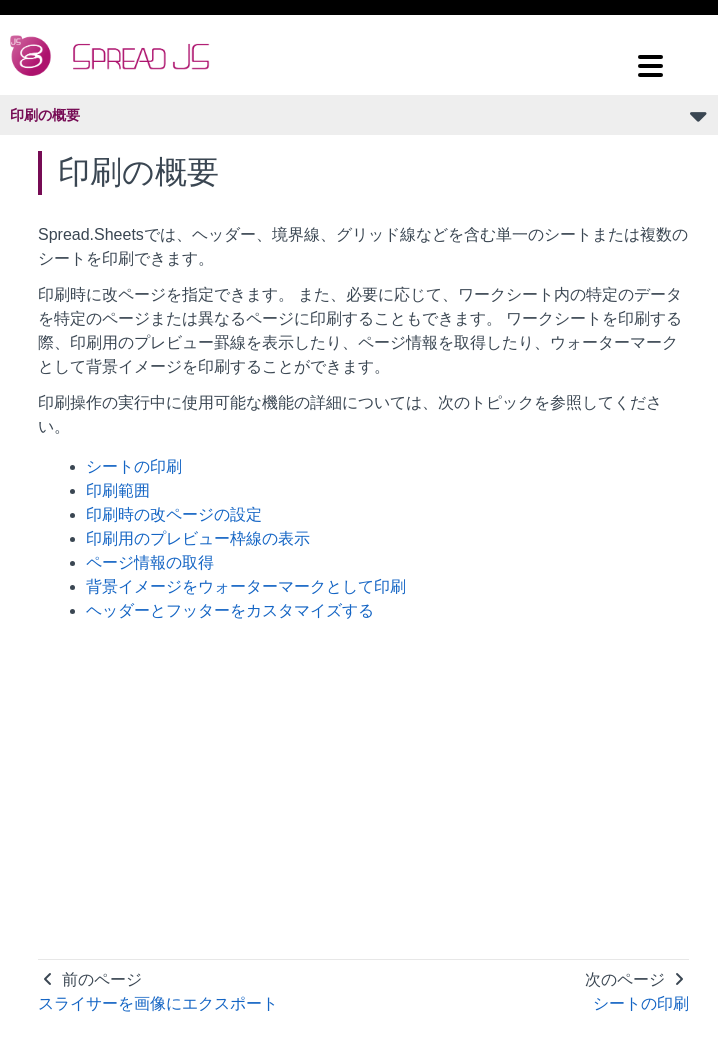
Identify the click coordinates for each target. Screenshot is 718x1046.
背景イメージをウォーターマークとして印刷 (246, 586)
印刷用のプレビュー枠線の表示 (198, 538)
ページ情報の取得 (150, 562)
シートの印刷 (134, 466)
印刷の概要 (45, 115)
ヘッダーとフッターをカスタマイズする (230, 610)
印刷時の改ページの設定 (174, 514)
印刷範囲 (118, 490)
